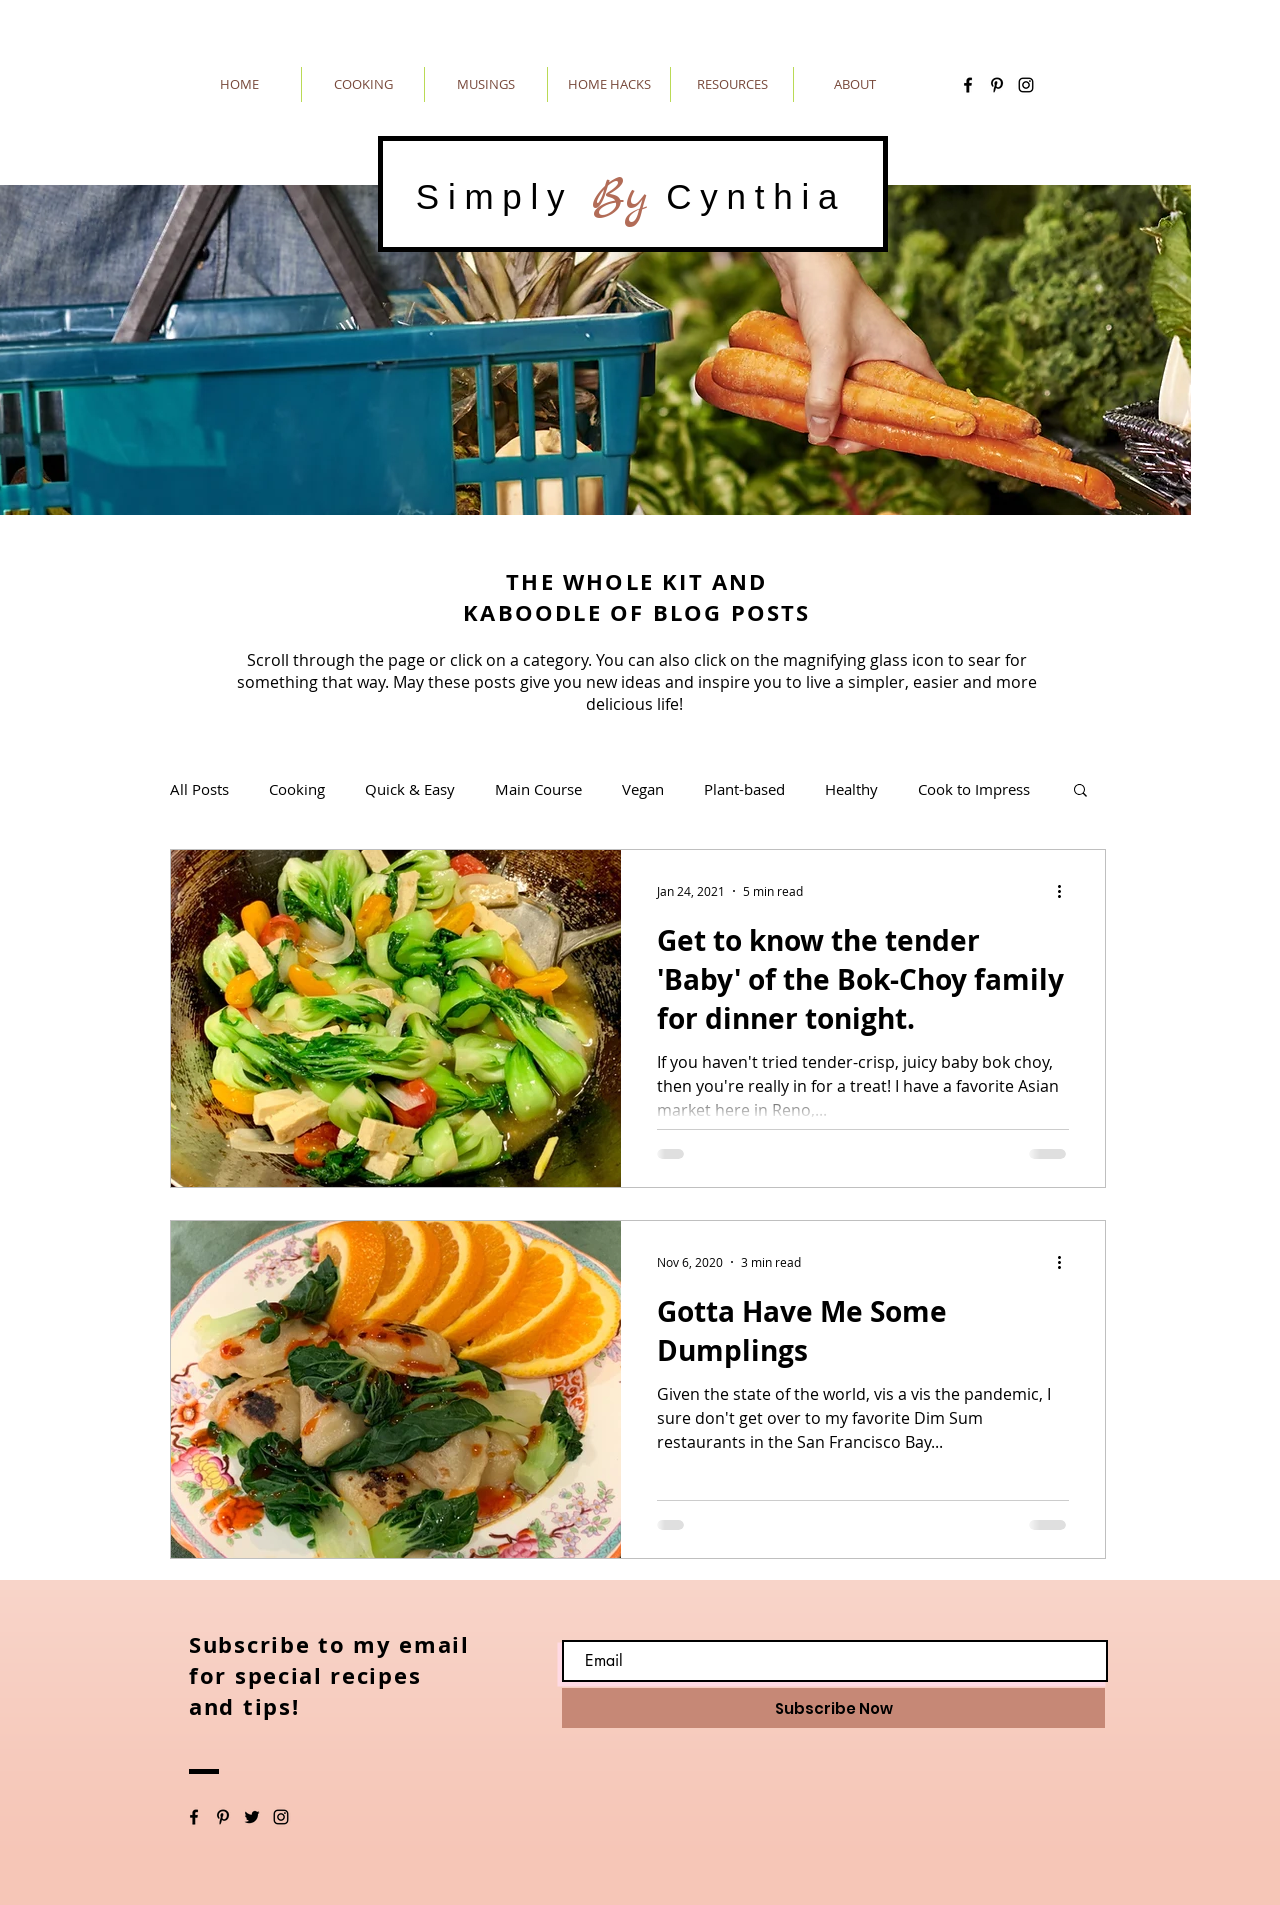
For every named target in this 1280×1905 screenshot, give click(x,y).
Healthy (851, 789)
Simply (504, 196)
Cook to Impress (974, 789)
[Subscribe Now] (833, 1708)
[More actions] (1066, 891)
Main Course (538, 789)
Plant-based (744, 789)
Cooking (297, 789)
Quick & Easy (410, 789)
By (620, 197)
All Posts (199, 789)
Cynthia (747, 196)
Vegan (643, 789)
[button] (1080, 791)
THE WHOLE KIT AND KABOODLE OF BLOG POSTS (636, 597)
